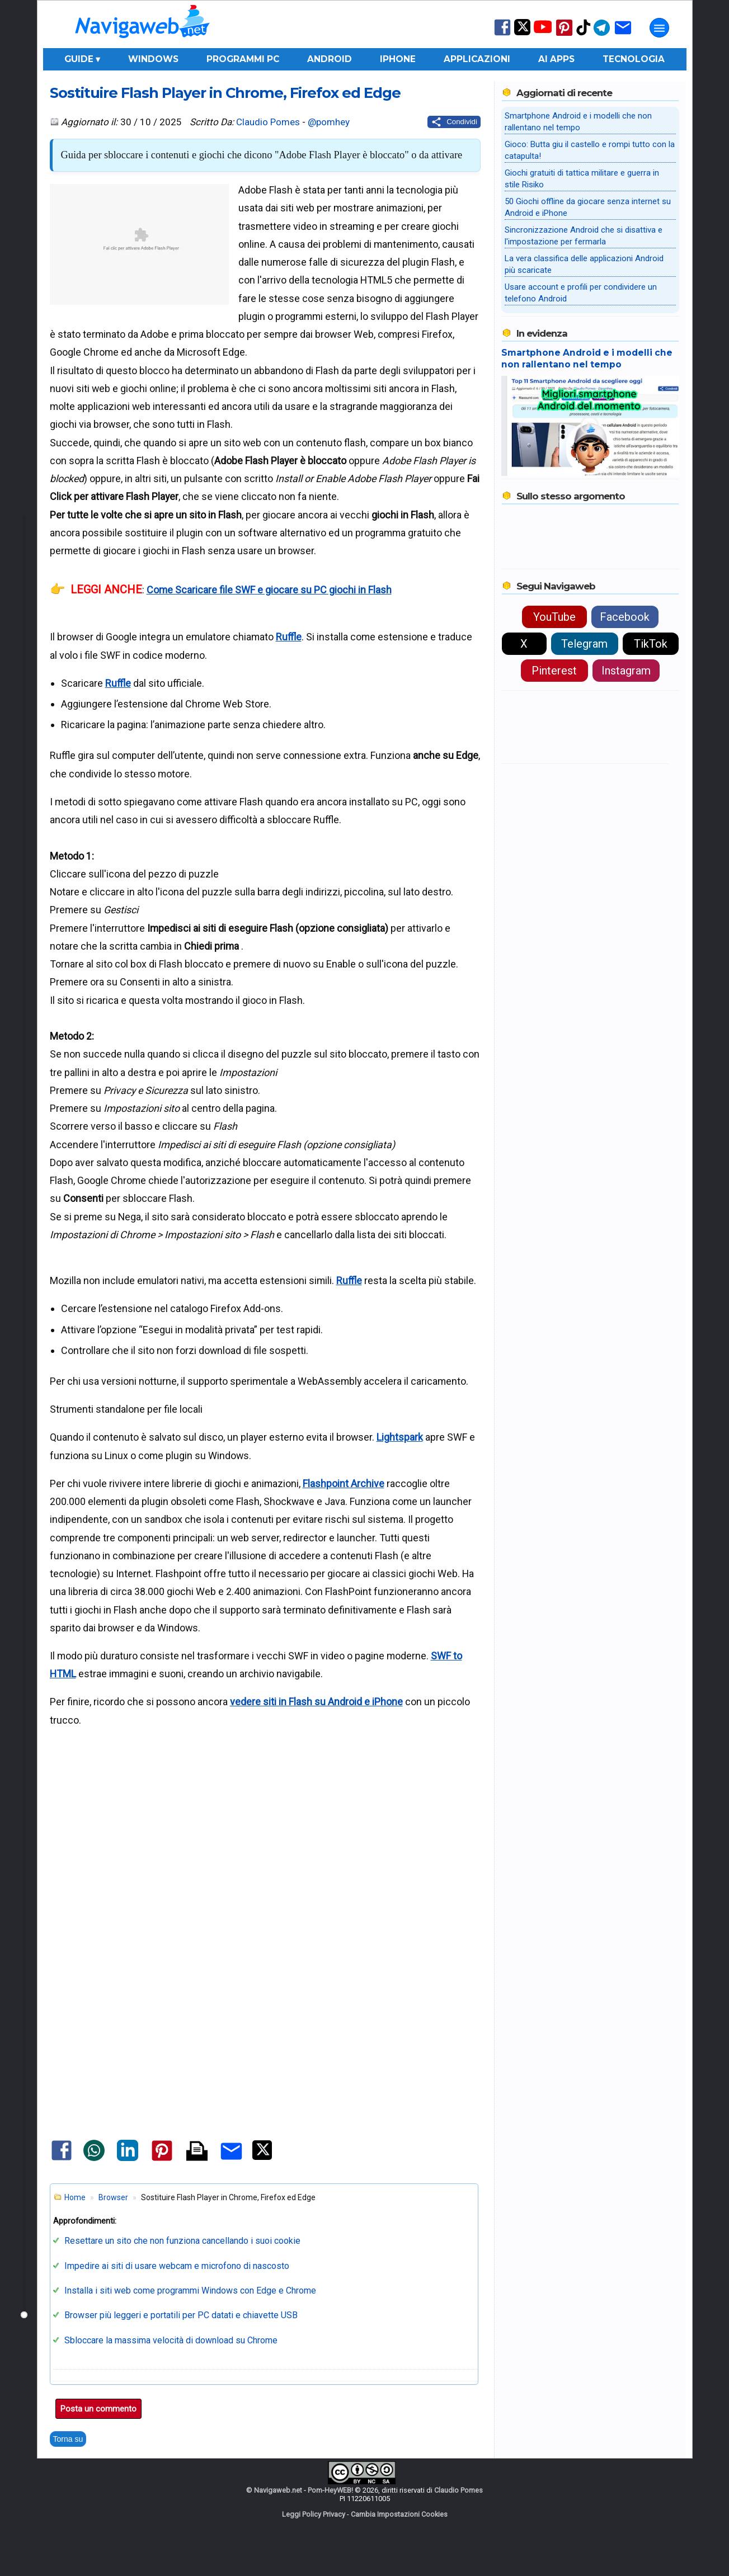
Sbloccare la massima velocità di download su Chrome (171, 2340)
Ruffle (289, 637)
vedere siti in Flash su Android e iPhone (316, 1701)
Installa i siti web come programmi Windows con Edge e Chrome (190, 2290)
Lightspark (400, 1437)
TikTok (650, 643)
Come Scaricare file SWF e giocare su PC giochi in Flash (269, 590)
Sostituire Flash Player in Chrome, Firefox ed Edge (225, 92)
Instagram (626, 670)
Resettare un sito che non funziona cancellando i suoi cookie (182, 2240)
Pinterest (554, 670)
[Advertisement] (265, 1870)
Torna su (68, 2439)
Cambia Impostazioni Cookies (399, 2514)
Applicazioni (477, 59)
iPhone (398, 59)
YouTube (554, 617)
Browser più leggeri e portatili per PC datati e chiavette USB (181, 2315)
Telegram (584, 643)
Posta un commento (98, 2409)
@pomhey (329, 122)
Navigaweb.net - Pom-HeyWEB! (303, 2490)
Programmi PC (242, 59)
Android (329, 59)
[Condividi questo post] (454, 122)
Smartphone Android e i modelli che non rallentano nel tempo (586, 358)
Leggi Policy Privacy (313, 2514)
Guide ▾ (82, 59)
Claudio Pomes (268, 122)
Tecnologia (634, 59)
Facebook (625, 617)
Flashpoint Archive (343, 1483)
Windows (153, 59)
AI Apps (556, 59)
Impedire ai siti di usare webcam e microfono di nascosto (176, 2266)
